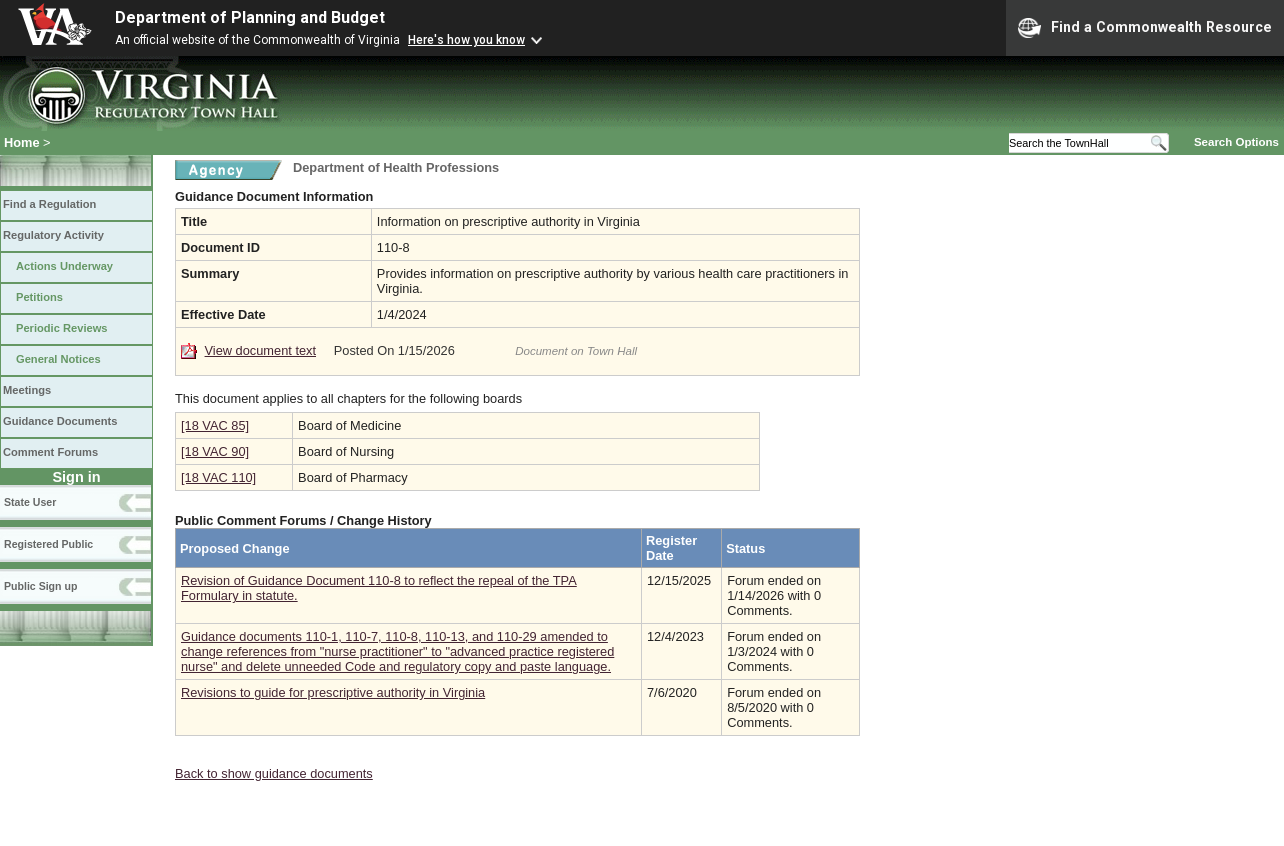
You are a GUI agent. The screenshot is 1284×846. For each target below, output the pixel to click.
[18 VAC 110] (218, 477)
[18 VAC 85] (215, 425)
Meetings (27, 390)
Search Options (1236, 142)
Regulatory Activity (53, 235)
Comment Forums (50, 452)
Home (22, 142)
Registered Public (48, 544)
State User (30, 502)
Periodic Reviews (62, 328)
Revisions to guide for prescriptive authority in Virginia (333, 692)
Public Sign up (40, 586)
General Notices (58, 359)
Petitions (39, 297)
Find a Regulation (49, 204)
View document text (260, 350)
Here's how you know (466, 40)
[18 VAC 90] (215, 451)
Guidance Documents (60, 421)
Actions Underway (64, 266)
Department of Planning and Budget (250, 17)
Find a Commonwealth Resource (1145, 28)
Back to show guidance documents (274, 773)
